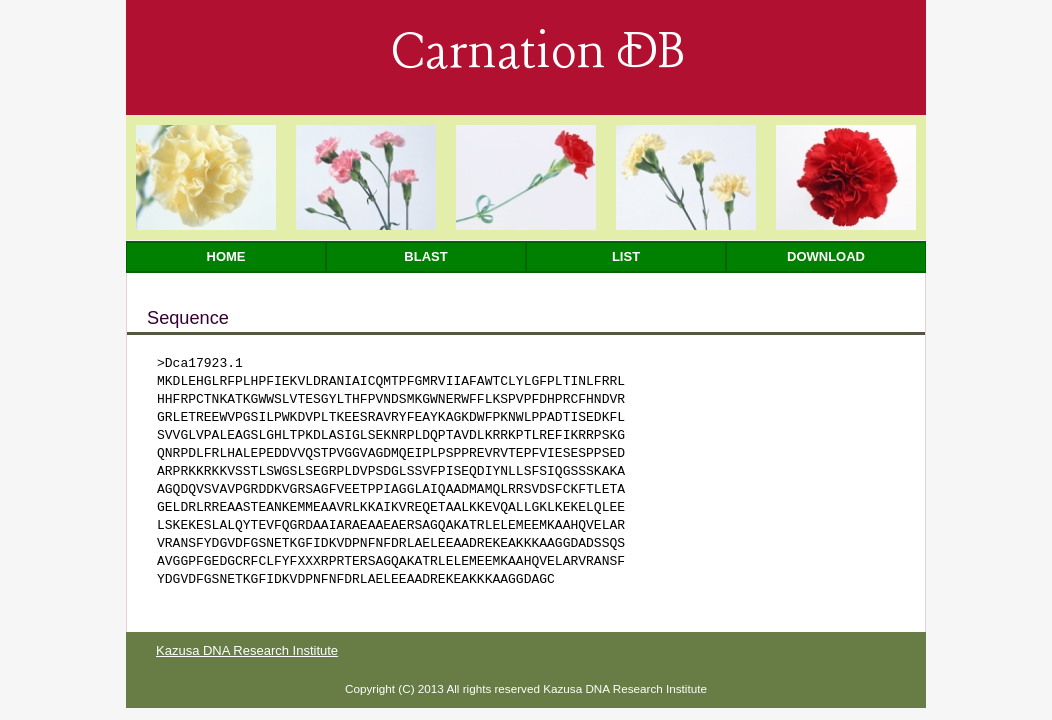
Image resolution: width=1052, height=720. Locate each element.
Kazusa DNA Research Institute (247, 650)
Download (826, 256)
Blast (425, 256)
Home (226, 256)
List (626, 256)
